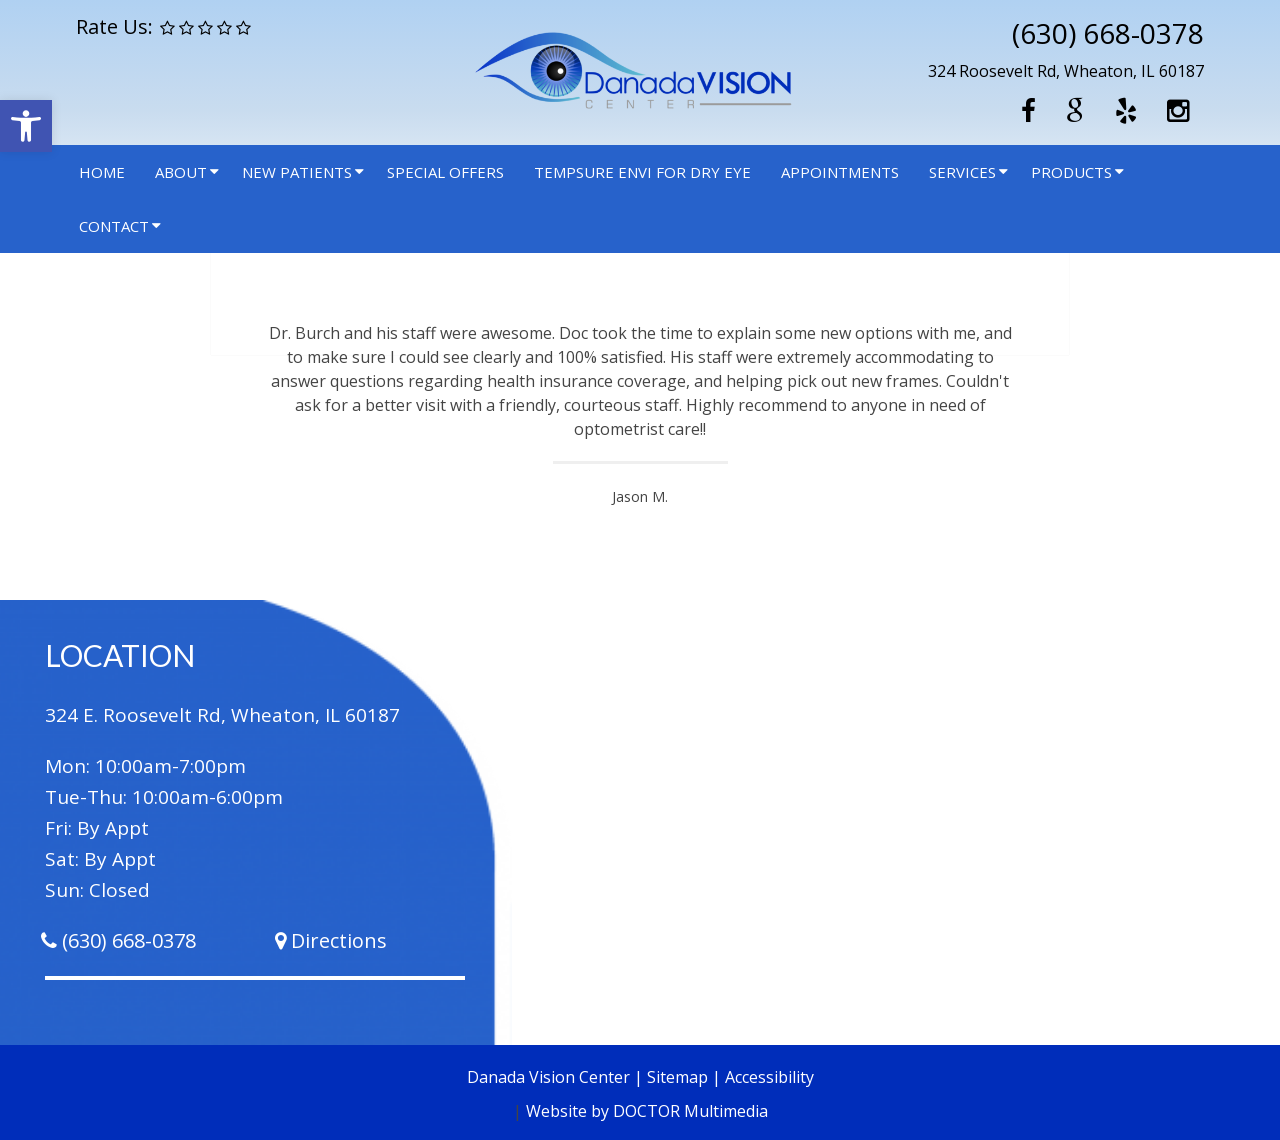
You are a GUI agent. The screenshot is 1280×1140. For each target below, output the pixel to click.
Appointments (840, 172)
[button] (26, 126)
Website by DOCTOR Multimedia (647, 1111)
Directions (339, 940)
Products (1071, 172)
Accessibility (769, 1077)
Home (102, 172)
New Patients (297, 172)
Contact (114, 226)
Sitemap (677, 1077)
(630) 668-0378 (1108, 33)
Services (962, 172)
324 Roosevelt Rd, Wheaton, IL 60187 (1066, 71)
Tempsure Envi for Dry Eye (642, 172)
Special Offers (445, 172)
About (181, 172)
